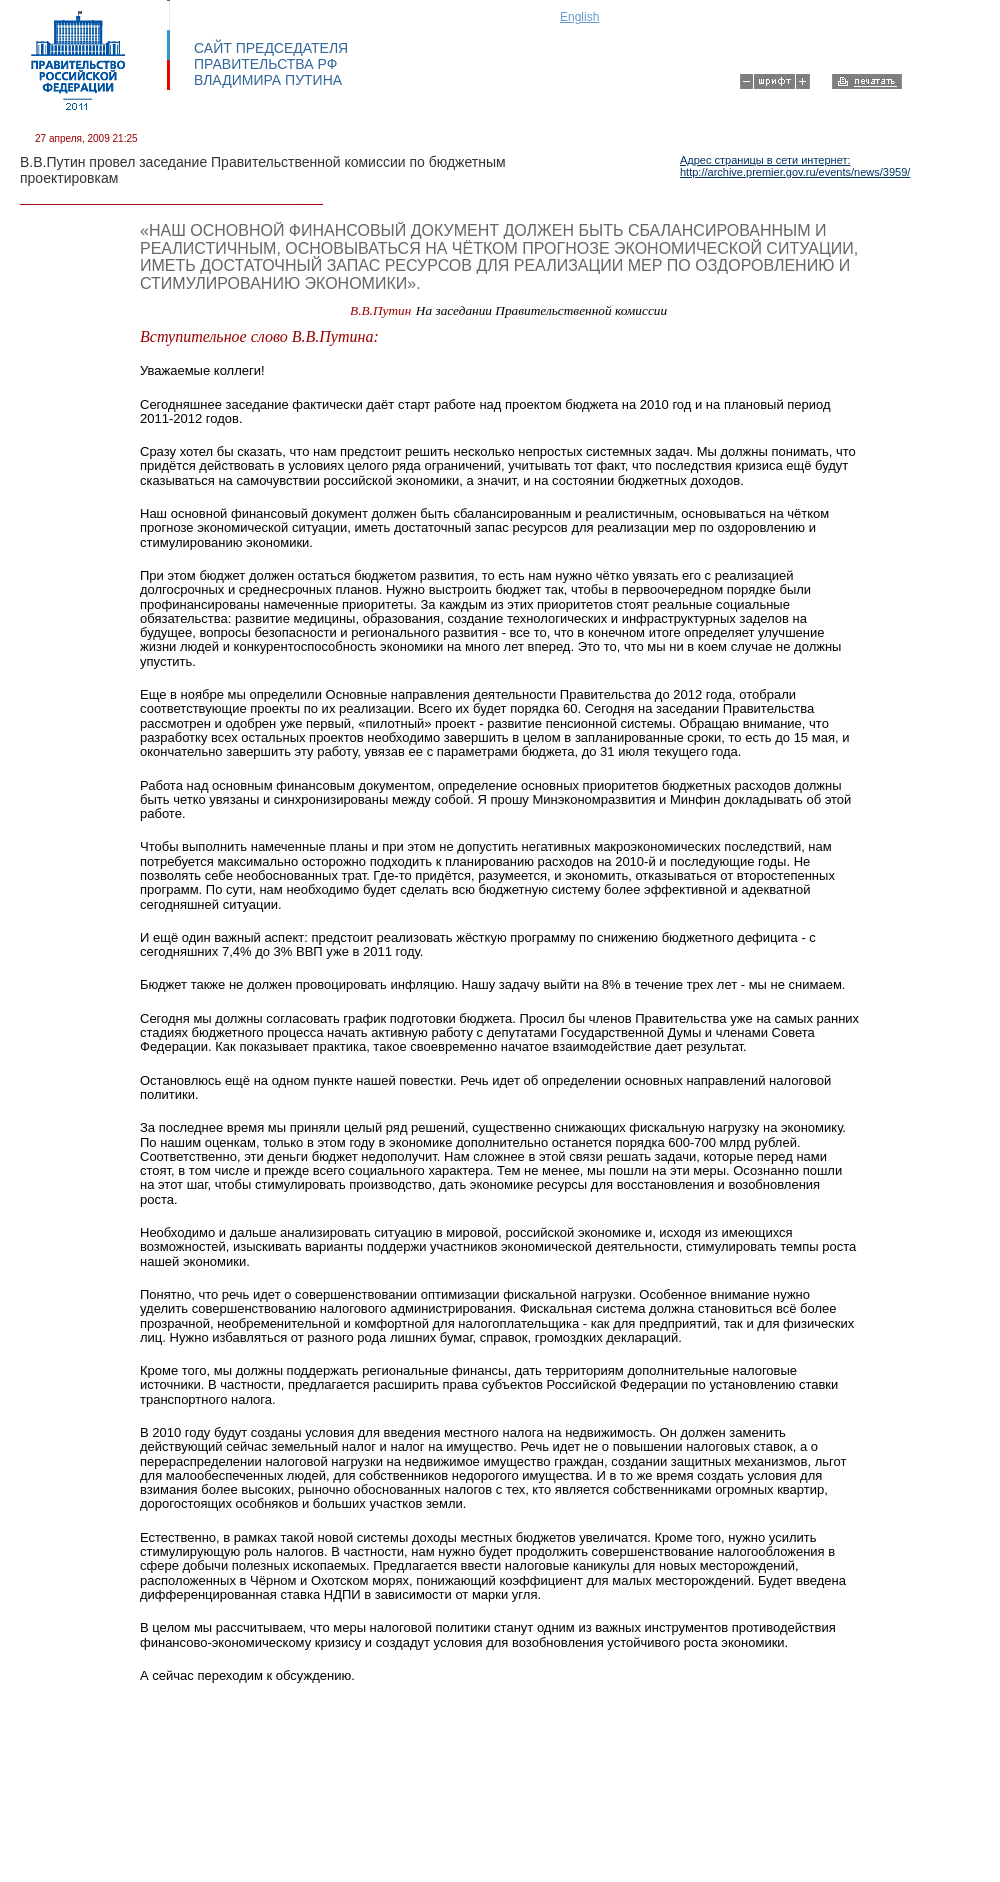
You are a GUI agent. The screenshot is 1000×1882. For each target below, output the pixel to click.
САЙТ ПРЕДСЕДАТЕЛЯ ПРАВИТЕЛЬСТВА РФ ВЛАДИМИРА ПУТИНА (271, 64)
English (579, 17)
